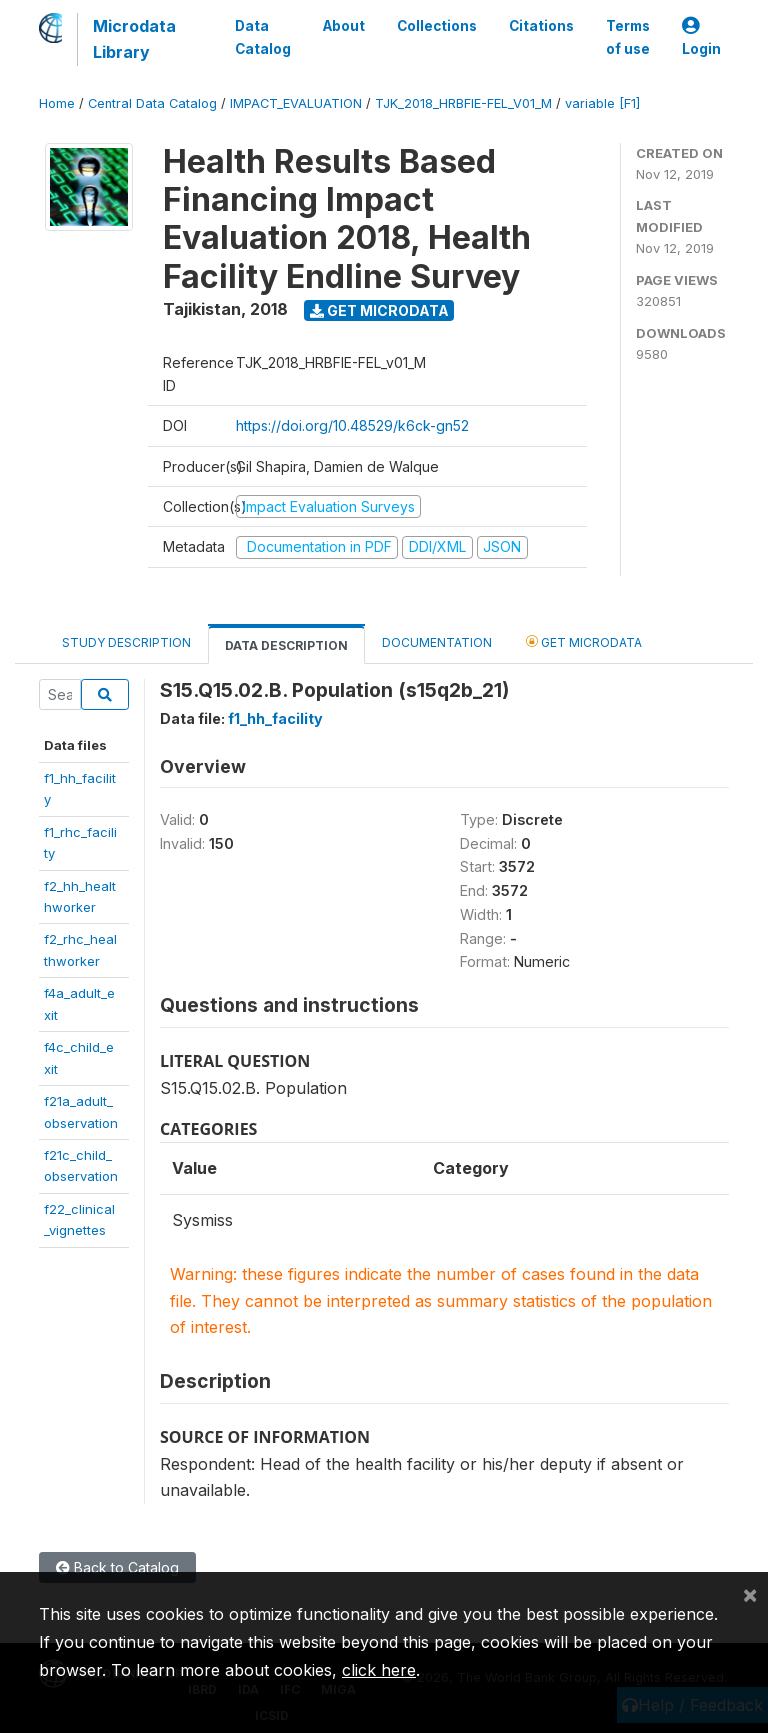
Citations (541, 26)
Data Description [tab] (286, 645)
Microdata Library (134, 39)
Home (57, 103)
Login (701, 37)
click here (379, 1670)
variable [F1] (602, 103)
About (344, 26)
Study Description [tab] (126, 642)
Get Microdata (379, 310)
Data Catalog (263, 37)
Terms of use (628, 37)
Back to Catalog (117, 1567)
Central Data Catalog (152, 103)
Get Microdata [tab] (584, 641)
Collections (437, 26)
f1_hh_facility (275, 718)
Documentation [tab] (437, 642)
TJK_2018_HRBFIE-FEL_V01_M (463, 103)
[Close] (750, 1594)
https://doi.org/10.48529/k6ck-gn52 (352, 425)
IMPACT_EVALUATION (296, 103)
